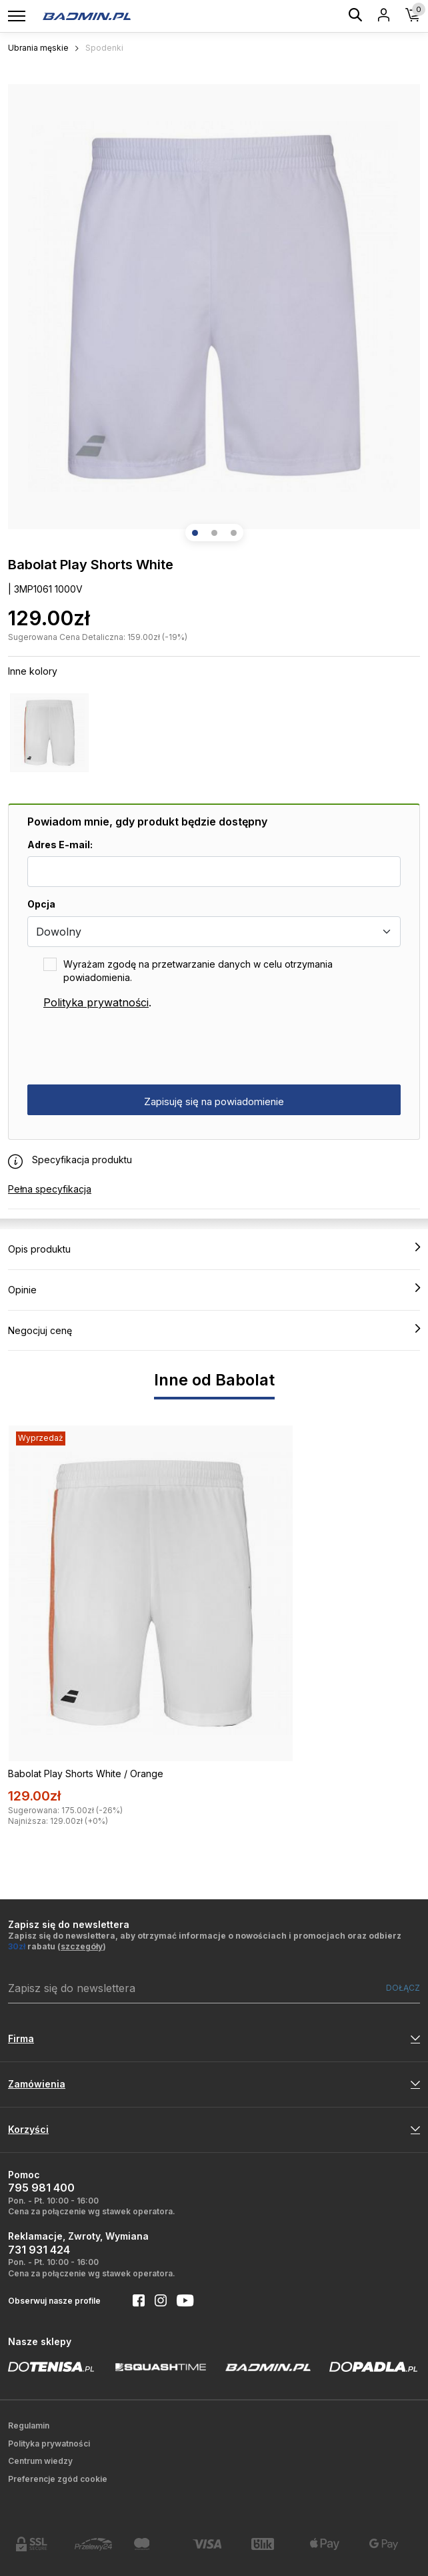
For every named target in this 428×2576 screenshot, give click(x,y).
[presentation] (128, 1048)
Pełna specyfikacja (49, 1189)
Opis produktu (214, 1249)
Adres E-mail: (60, 844)
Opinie (214, 1289)
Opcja (41, 904)
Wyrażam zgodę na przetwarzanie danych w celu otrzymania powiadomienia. (198, 970)
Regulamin (28, 2426)
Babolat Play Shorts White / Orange (85, 1773)
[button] (195, 533)
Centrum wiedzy (40, 2461)
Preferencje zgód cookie (57, 2479)
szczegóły (82, 1946)
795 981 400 (41, 2187)
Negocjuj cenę (214, 1330)
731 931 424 (39, 2249)
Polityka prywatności (96, 1002)
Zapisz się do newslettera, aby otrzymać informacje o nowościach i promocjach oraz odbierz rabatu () (204, 1941)
